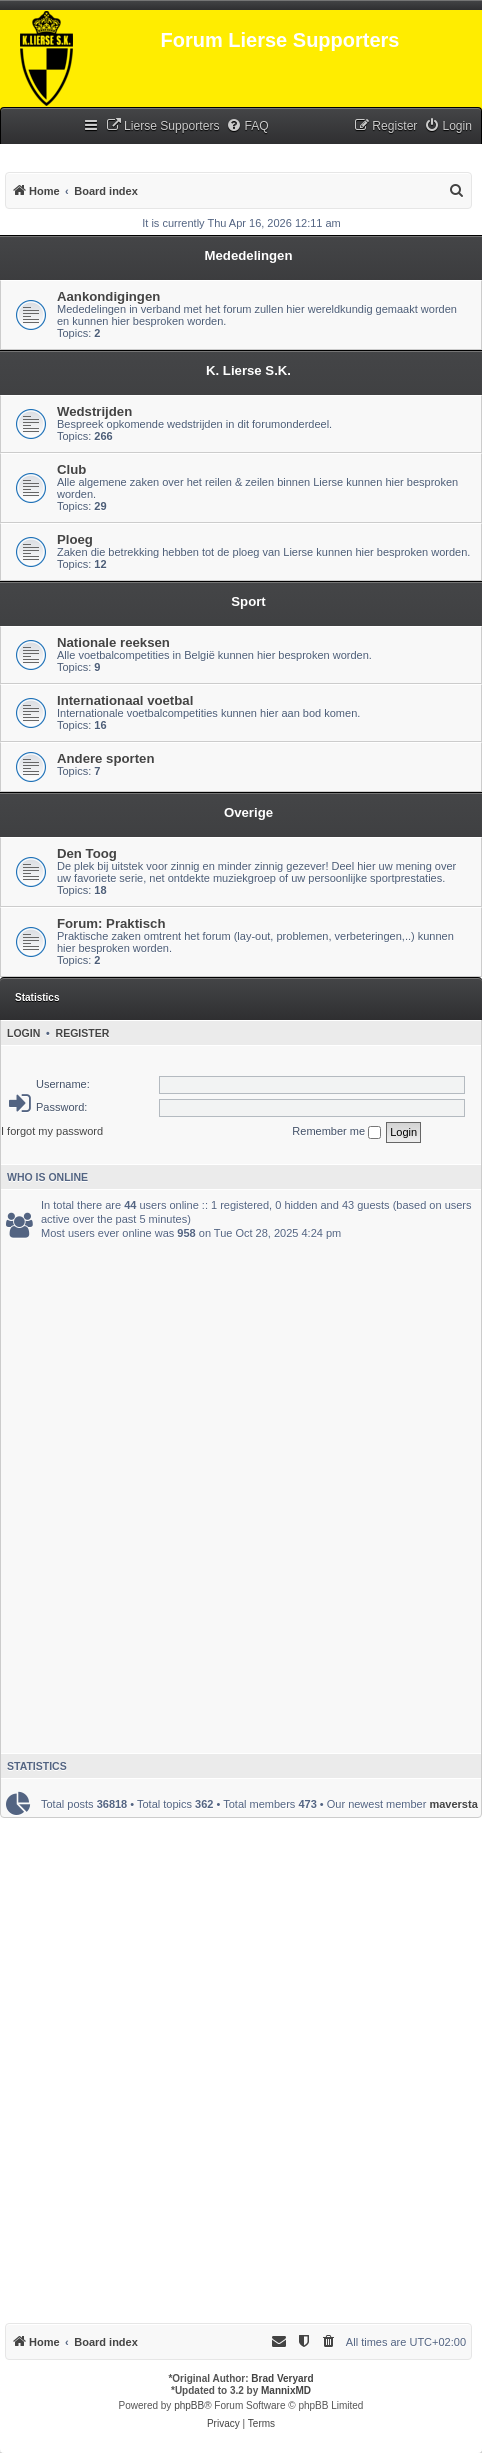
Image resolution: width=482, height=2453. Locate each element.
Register (83, 1033)
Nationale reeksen (113, 642)
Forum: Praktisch (111, 923)
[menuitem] (162, 126)
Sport (248, 601)
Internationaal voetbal (125, 700)
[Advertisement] (241, 1492)
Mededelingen (249, 255)
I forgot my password (52, 1131)
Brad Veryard (282, 2378)
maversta (453, 1804)
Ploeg (75, 539)
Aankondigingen (108, 296)
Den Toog (87, 853)
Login (23, 1033)
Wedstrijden (94, 411)
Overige (248, 812)
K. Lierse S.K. (248, 370)
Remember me (336, 1132)
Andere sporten (105, 758)
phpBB (189, 2405)
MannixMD (286, 2390)
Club (71, 469)
